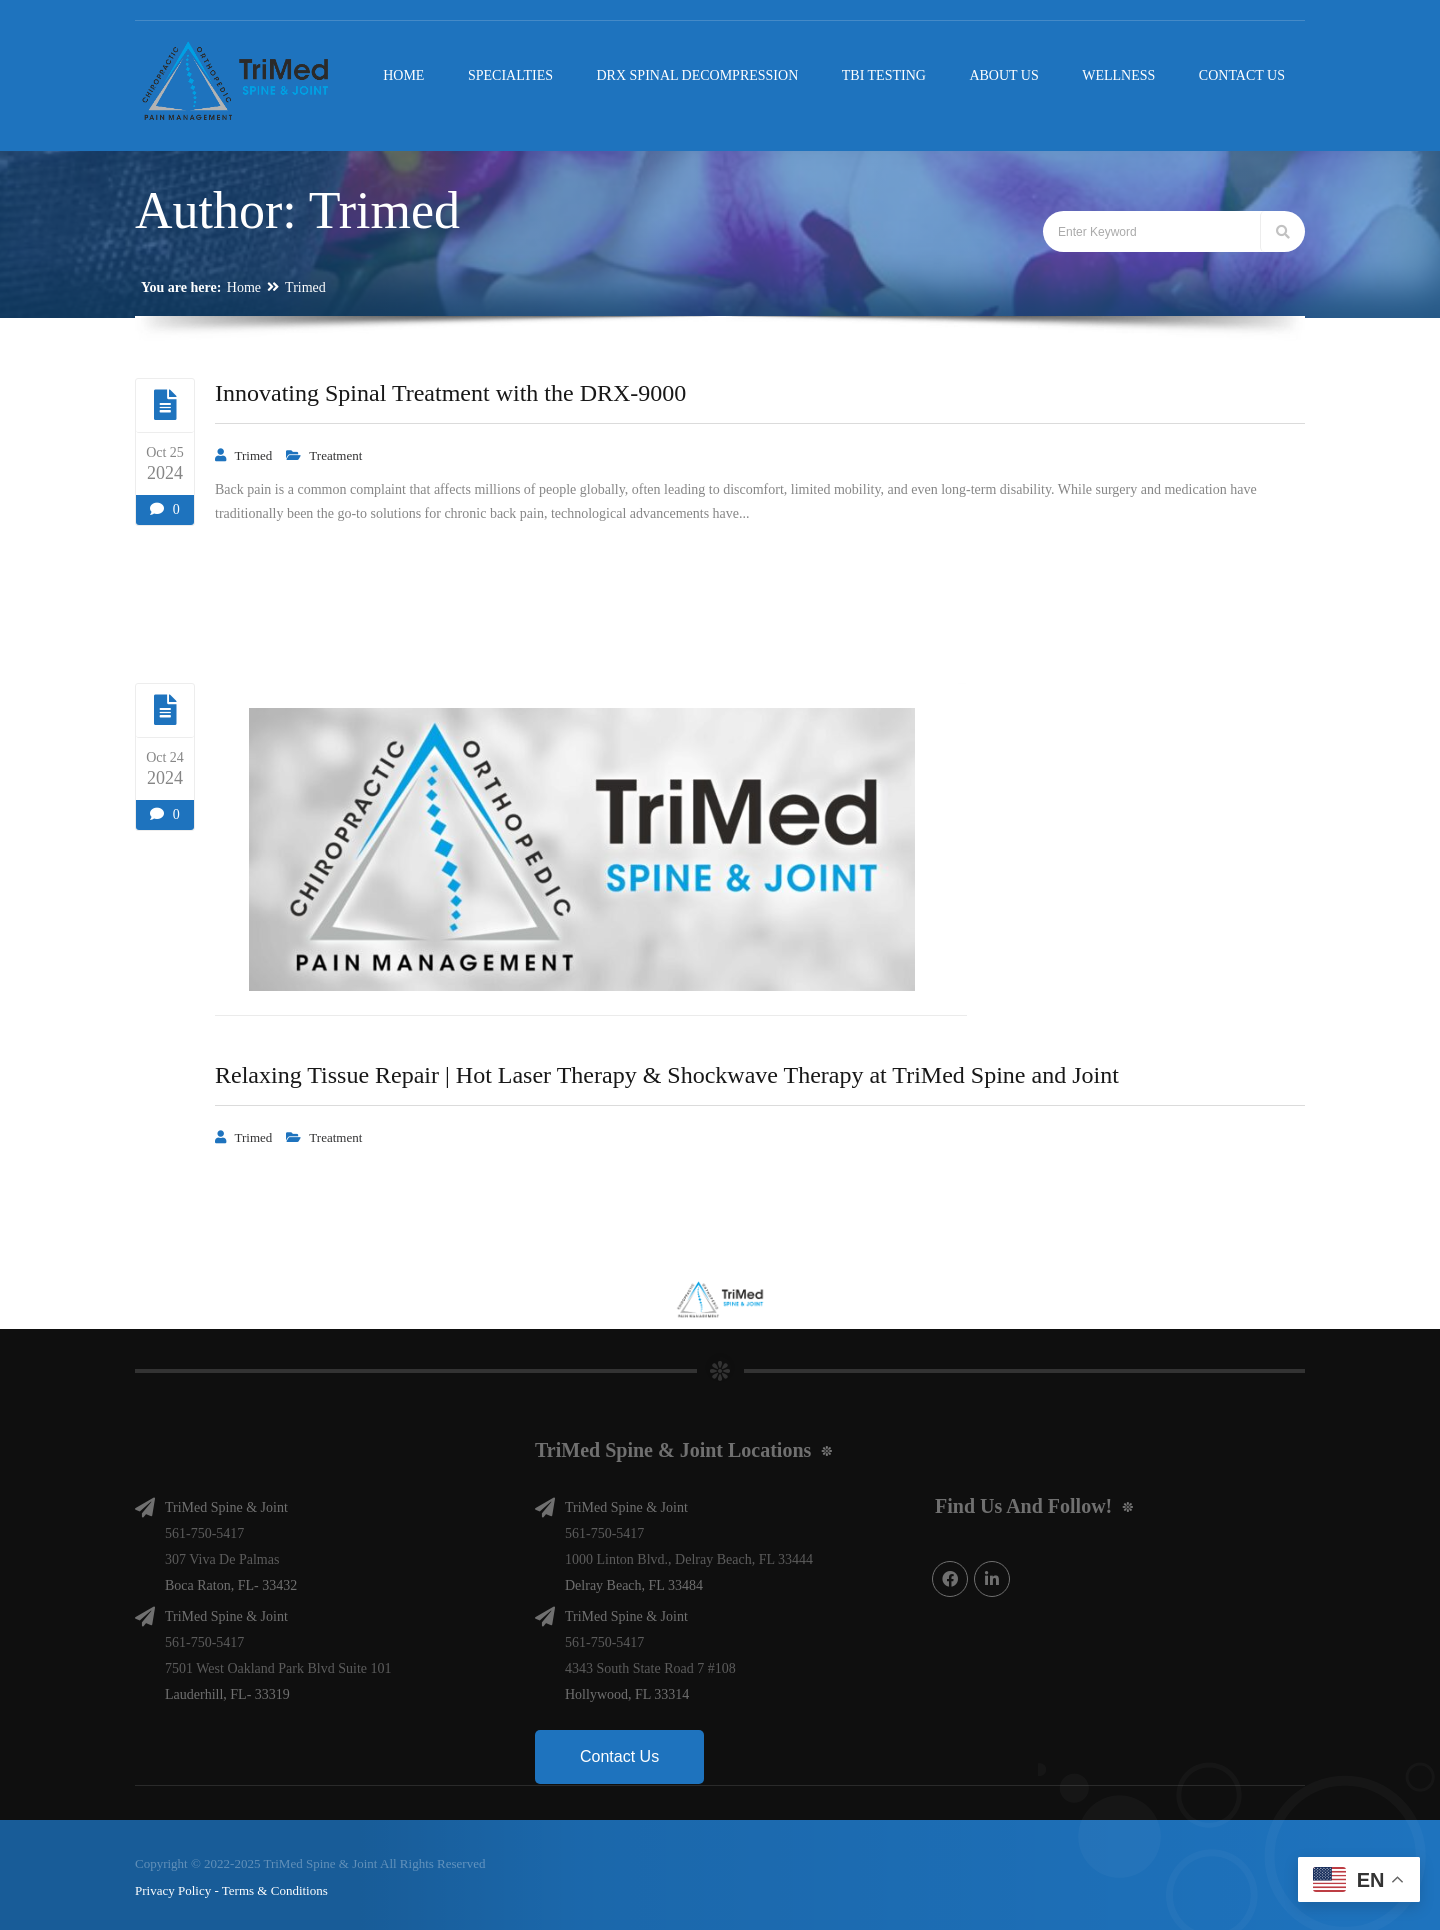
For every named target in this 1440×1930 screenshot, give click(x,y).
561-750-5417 (204, 1529)
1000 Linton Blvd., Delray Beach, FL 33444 (689, 1555)
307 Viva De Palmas (222, 1555)
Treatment (335, 455)
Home (244, 287)
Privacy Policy (173, 1886)
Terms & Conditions (275, 1886)
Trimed (305, 287)
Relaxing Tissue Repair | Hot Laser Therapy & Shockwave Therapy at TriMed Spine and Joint (667, 1075)
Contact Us (619, 1752)
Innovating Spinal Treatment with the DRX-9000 (450, 393)
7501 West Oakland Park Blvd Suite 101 (278, 1664)
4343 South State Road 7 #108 (650, 1664)
